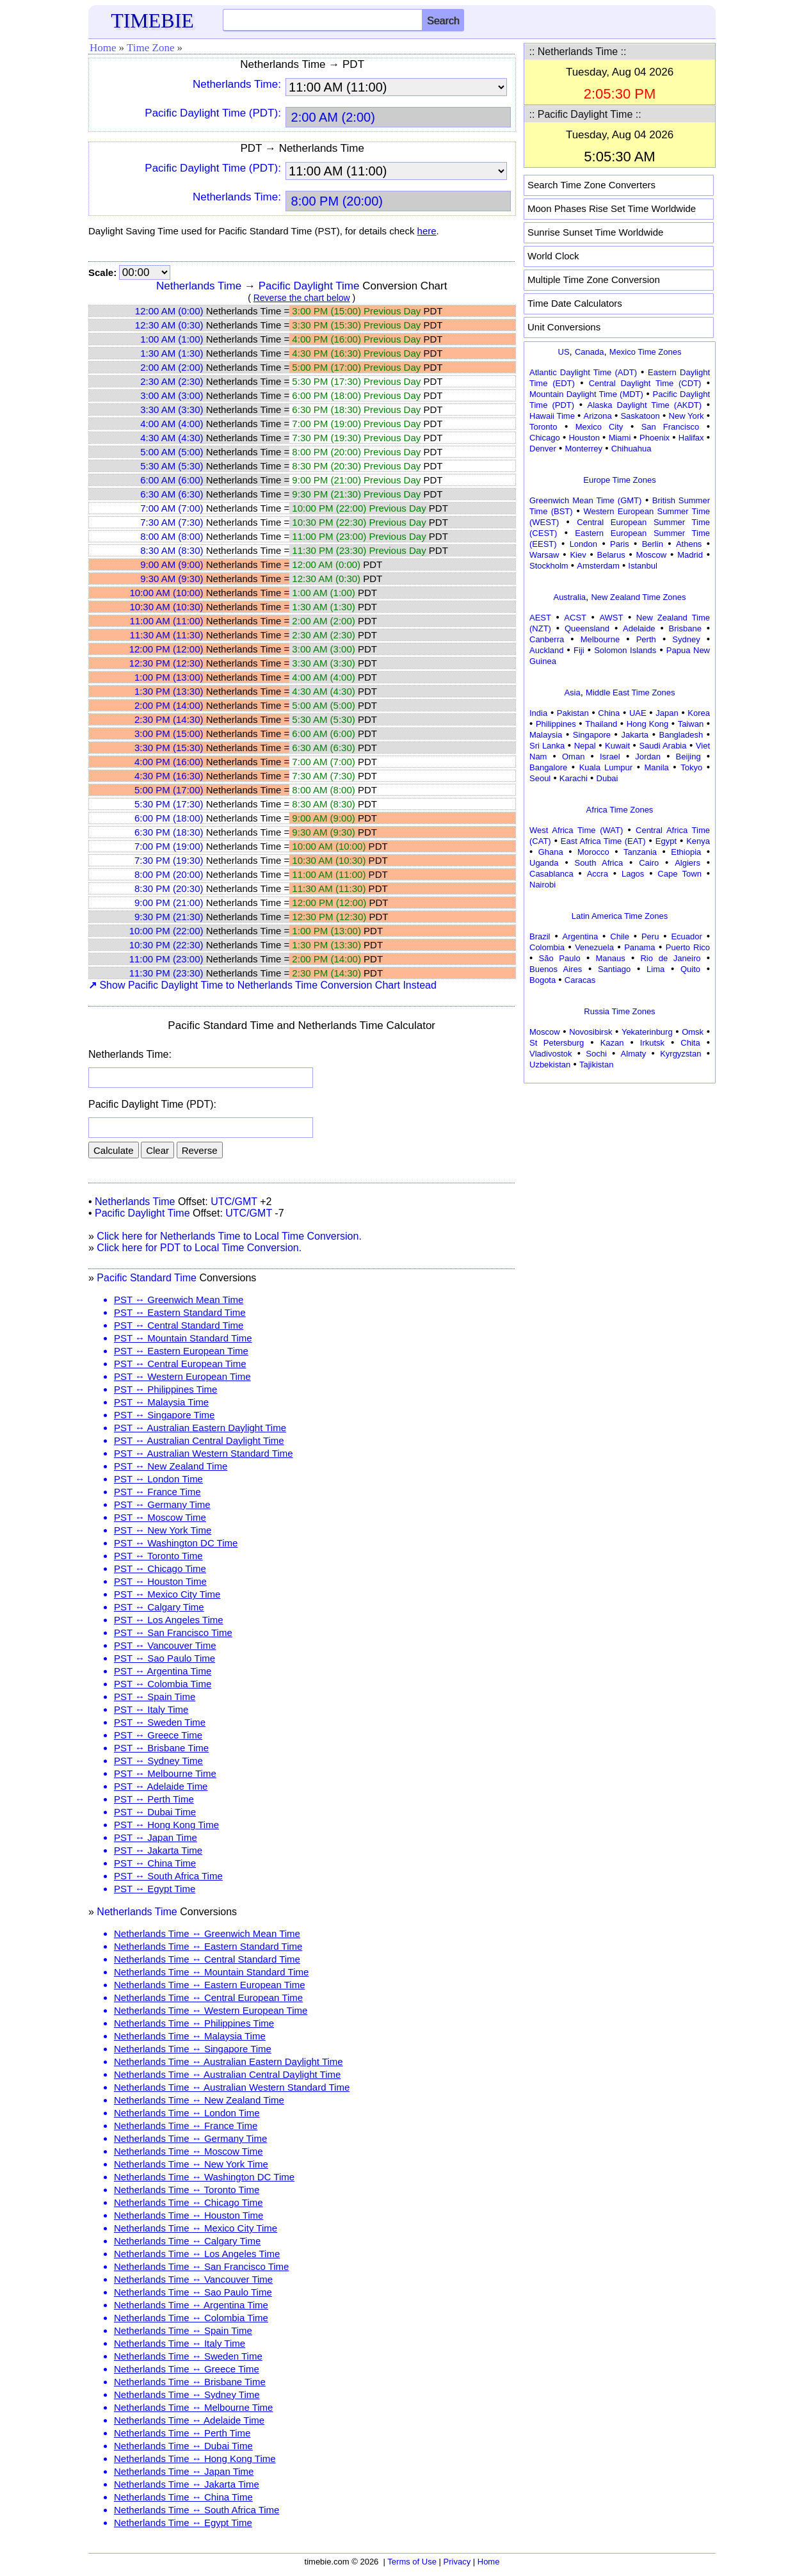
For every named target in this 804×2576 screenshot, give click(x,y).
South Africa (598, 863)
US (564, 352)
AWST (611, 617)
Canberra (546, 639)
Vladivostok (550, 1053)
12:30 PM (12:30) (166, 663)
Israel (610, 756)
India (538, 713)
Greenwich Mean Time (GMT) (585, 500)
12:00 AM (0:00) (169, 310)
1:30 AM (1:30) (171, 353)
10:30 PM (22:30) (166, 944)
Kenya (698, 841)
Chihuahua (631, 448)
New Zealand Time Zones (638, 597)
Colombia (547, 947)
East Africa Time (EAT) (603, 841)
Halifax (691, 437)
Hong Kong (648, 724)
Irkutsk (652, 1043)
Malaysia (545, 735)
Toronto (543, 427)
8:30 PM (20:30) (169, 888)
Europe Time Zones (619, 480)
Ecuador (686, 936)
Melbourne (600, 639)
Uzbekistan (549, 1064)
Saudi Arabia (662, 745)
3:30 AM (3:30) (171, 409)
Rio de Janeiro (670, 958)
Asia (572, 692)
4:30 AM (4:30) (171, 437)
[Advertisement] (620, 1167)
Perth (646, 639)
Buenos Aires (555, 969)
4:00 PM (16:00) (169, 761)
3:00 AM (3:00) (171, 395)
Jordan (648, 756)
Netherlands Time (198, 286)
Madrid (690, 555)
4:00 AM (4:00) (171, 423)
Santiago (614, 969)
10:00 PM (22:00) (166, 930)
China (609, 713)
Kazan (612, 1043)
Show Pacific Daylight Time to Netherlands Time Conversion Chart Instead (262, 985)
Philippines (556, 724)
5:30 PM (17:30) (169, 803)
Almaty (634, 1053)
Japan (666, 713)
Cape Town (679, 874)
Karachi (573, 778)
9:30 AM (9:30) (171, 578)
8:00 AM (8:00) (171, 536)
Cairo (649, 863)
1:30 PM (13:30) (169, 691)
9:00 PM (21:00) (169, 902)
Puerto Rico (688, 947)
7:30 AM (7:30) (171, 522)
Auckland (546, 650)
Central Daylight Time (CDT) (645, 383)
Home (103, 48)
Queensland (587, 628)
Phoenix (654, 437)
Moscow (651, 555)
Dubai (607, 778)
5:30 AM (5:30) (171, 465)
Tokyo (691, 767)
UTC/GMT (234, 1201)
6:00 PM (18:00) (169, 818)
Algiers (687, 863)
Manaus (610, 958)
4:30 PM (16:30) (169, 775)
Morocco (593, 852)
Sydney (686, 639)
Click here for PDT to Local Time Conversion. (199, 1247)
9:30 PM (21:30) (169, 916)
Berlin (652, 544)
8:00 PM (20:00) (169, 874)
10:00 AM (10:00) (166, 592)
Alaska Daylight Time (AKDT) (645, 405)
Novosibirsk (590, 1032)
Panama (639, 947)
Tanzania (640, 852)
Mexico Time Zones (645, 352)
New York (686, 416)
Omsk (693, 1032)
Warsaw (544, 555)
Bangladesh (681, 735)
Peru (650, 936)
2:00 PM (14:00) (169, 705)
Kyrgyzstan (680, 1053)
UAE (638, 713)
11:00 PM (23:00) (166, 958)
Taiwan (691, 724)
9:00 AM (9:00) (171, 564)
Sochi (596, 1053)
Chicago (544, 437)
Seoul (540, 778)
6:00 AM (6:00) (171, 479)
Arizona (598, 416)
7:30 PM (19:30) (169, 860)
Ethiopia (686, 852)
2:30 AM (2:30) (171, 381)
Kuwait (617, 745)
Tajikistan (596, 1064)
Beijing (688, 756)
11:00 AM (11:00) (166, 620)
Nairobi (542, 884)
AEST (540, 617)
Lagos (633, 874)
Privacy (457, 2561)
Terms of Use (412, 2561)
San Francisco (670, 427)
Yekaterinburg (647, 1032)
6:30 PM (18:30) (169, 832)
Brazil (540, 936)
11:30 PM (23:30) (166, 973)
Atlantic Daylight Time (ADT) (583, 372)
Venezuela (594, 947)
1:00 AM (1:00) (171, 339)
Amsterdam (598, 566)
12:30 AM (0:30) (169, 325)
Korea (698, 713)
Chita (690, 1043)
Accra (597, 874)
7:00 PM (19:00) (169, 846)
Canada (589, 352)
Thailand (601, 724)
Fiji (579, 650)
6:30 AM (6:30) (171, 494)
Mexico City (599, 427)
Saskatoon (639, 416)
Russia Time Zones (619, 1011)
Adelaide (639, 628)
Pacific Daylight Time (309, 286)
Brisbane (685, 628)
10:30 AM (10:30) (166, 606)
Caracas (580, 980)
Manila (656, 767)
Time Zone (150, 48)
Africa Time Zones (620, 809)
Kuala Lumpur (605, 767)
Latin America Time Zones (620, 916)
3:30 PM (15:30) (169, 747)
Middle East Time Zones (630, 692)
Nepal (585, 745)
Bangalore (548, 767)
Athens (689, 544)
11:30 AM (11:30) (166, 634)
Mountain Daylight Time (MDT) (586, 394)
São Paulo (560, 958)
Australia (569, 597)
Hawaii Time (552, 416)
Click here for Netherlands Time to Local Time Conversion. (229, 1236)
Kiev (578, 555)
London (583, 544)
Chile (619, 936)
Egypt (666, 841)
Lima (655, 969)
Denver (542, 448)
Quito (690, 969)
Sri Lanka (547, 745)
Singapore (592, 735)
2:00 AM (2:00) (171, 367)
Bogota (542, 980)
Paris (619, 544)
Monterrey (584, 448)
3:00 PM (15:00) (169, 733)
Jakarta (634, 735)
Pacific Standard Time (147, 1277)
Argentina (581, 936)
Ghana (550, 852)
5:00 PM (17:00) (169, 789)
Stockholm (548, 566)
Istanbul (642, 566)
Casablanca (551, 874)
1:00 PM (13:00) (169, 677)
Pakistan (573, 713)
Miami (620, 437)
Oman (573, 756)
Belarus (611, 555)
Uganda (544, 863)
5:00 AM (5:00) (171, 451)
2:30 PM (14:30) (169, 719)
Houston (583, 437)
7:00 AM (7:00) (171, 508)
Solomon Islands (625, 650)
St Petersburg (556, 1043)
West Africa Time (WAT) (576, 830)
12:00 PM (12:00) (166, 649)
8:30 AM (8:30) (171, 550)
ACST (575, 617)
